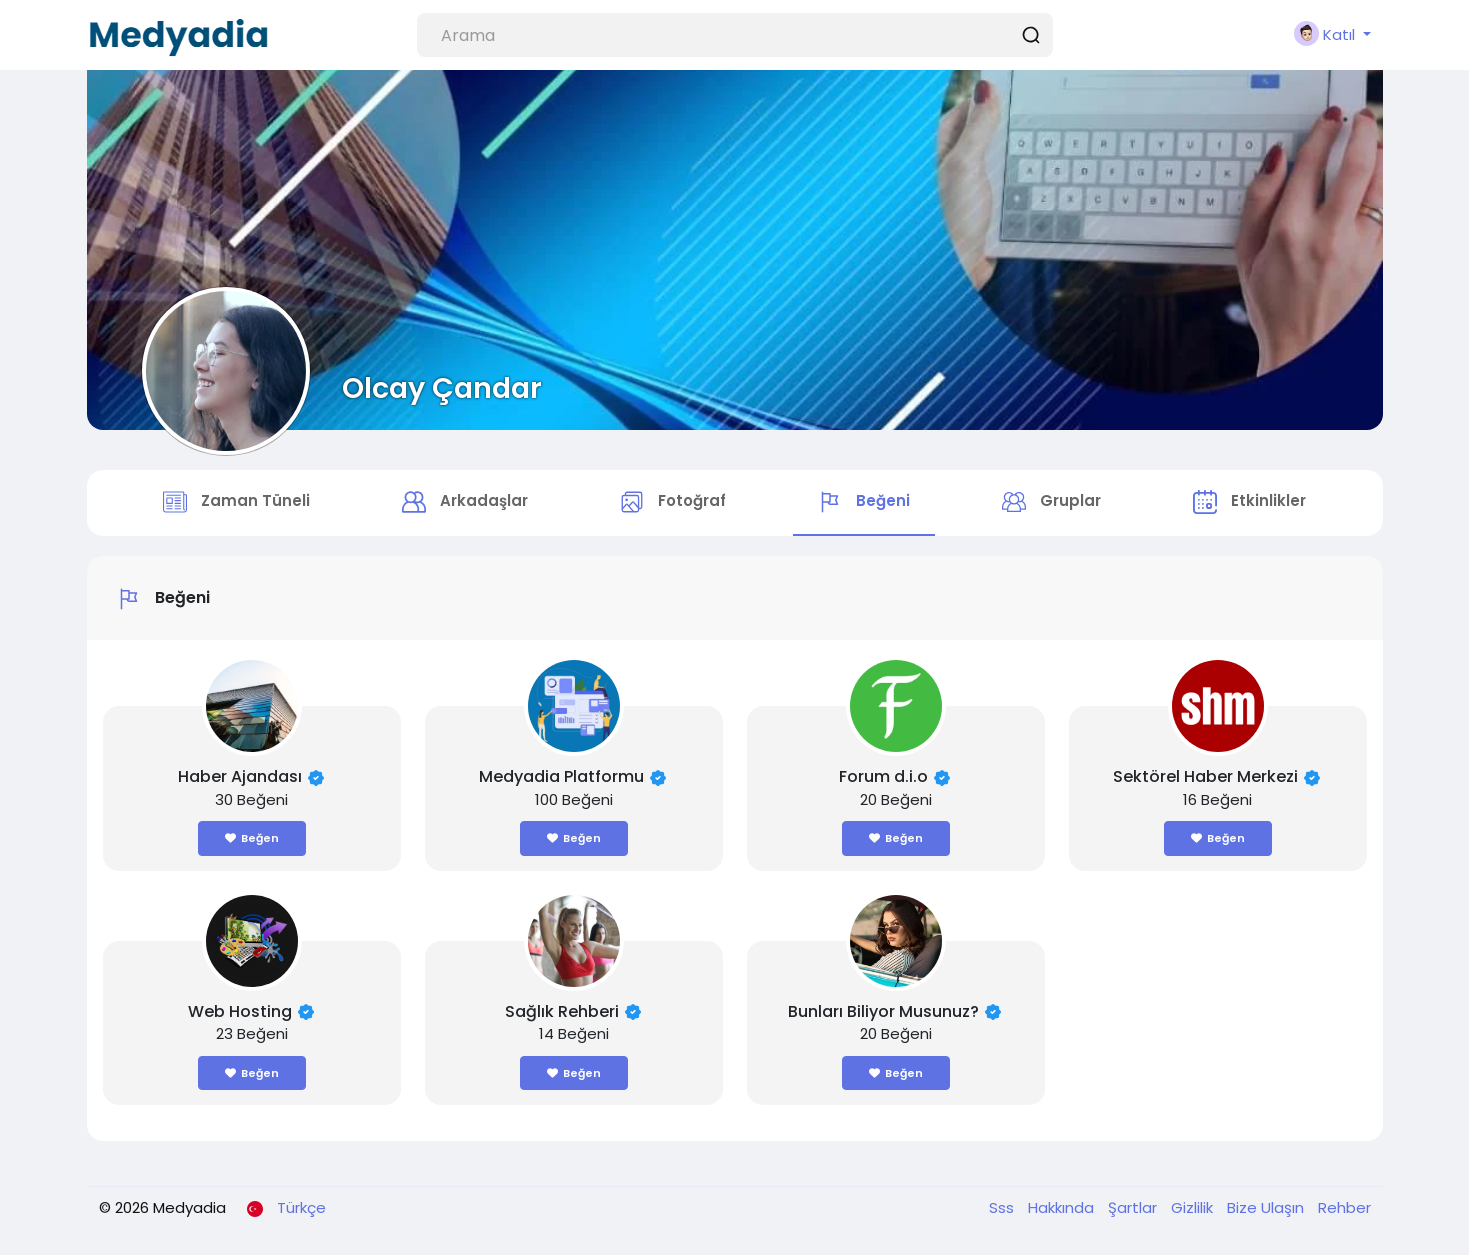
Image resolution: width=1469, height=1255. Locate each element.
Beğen (252, 838)
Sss (1003, 1207)
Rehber (1344, 1207)
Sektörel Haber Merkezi (1205, 776)
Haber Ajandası (240, 776)
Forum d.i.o (883, 776)
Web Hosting (240, 1011)
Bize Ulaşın (1267, 1207)
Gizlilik (1194, 1207)
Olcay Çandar (442, 388)
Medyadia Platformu (561, 776)
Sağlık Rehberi (562, 1011)
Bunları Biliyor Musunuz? (883, 1011)
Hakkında (1063, 1207)
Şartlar (1134, 1207)
